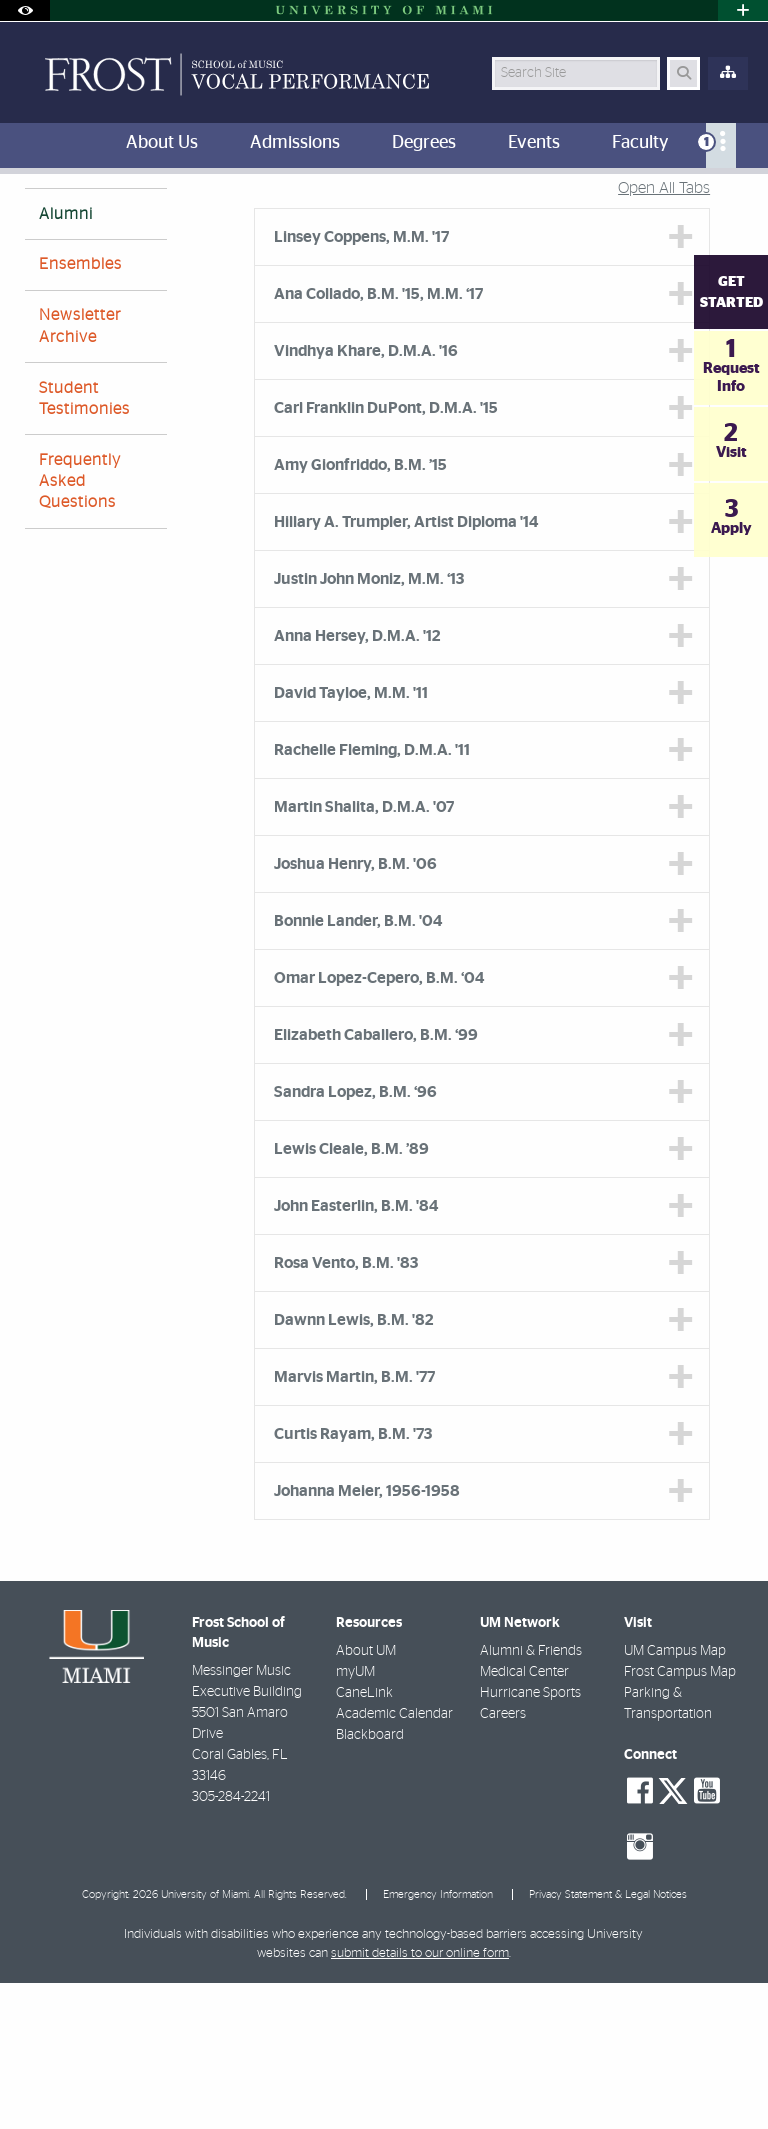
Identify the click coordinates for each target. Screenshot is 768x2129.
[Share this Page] (735, 203)
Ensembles (80, 410)
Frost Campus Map (680, 1818)
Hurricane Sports (530, 1839)
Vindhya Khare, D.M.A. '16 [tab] (366, 497)
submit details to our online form (420, 2099)
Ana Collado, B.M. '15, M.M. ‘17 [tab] (378, 440)
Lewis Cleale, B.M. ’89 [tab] (351, 1295)
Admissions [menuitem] (295, 143)
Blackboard (370, 1881)
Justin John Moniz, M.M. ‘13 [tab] (369, 725)
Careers (503, 1860)
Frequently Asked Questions (80, 627)
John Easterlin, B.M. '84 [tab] (356, 1352)
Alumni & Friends (531, 1797)
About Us (178, 214)
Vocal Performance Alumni (312, 215)
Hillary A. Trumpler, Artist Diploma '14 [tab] (406, 668)
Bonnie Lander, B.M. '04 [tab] (358, 1067)
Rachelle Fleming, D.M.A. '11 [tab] (372, 896)
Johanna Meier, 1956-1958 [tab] (367, 1637)
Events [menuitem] (534, 143)
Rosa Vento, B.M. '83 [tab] (346, 1409)
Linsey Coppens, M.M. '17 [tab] (361, 383)
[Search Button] (683, 73)
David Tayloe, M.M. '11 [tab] (351, 839)
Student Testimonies (84, 544)
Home (105, 214)
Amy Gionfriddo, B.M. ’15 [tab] (360, 611)
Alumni (66, 360)
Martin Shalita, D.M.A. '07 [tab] (364, 953)
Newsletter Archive (80, 471)
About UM (366, 1797)
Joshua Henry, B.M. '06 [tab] (355, 1010)
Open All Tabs (664, 334)
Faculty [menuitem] (640, 143)
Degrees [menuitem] (424, 143)
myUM (355, 1818)
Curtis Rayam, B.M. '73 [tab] (353, 1580)
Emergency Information (438, 2040)
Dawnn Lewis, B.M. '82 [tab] (354, 1466)
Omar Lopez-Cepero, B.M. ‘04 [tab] (379, 1124)
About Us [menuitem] (162, 143)
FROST (41, 214)
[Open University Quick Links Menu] (743, 10)
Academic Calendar (394, 1860)
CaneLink (364, 1839)
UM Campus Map (675, 1797)
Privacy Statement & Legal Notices (608, 2040)
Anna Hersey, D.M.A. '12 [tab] (357, 782)
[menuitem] (721, 145)
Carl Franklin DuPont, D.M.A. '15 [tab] (386, 554)
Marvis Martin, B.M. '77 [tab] (354, 1523)
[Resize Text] (696, 202)
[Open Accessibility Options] (25, 10)
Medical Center (524, 1818)
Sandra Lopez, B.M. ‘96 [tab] (355, 1238)
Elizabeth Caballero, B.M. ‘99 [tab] (376, 1181)
